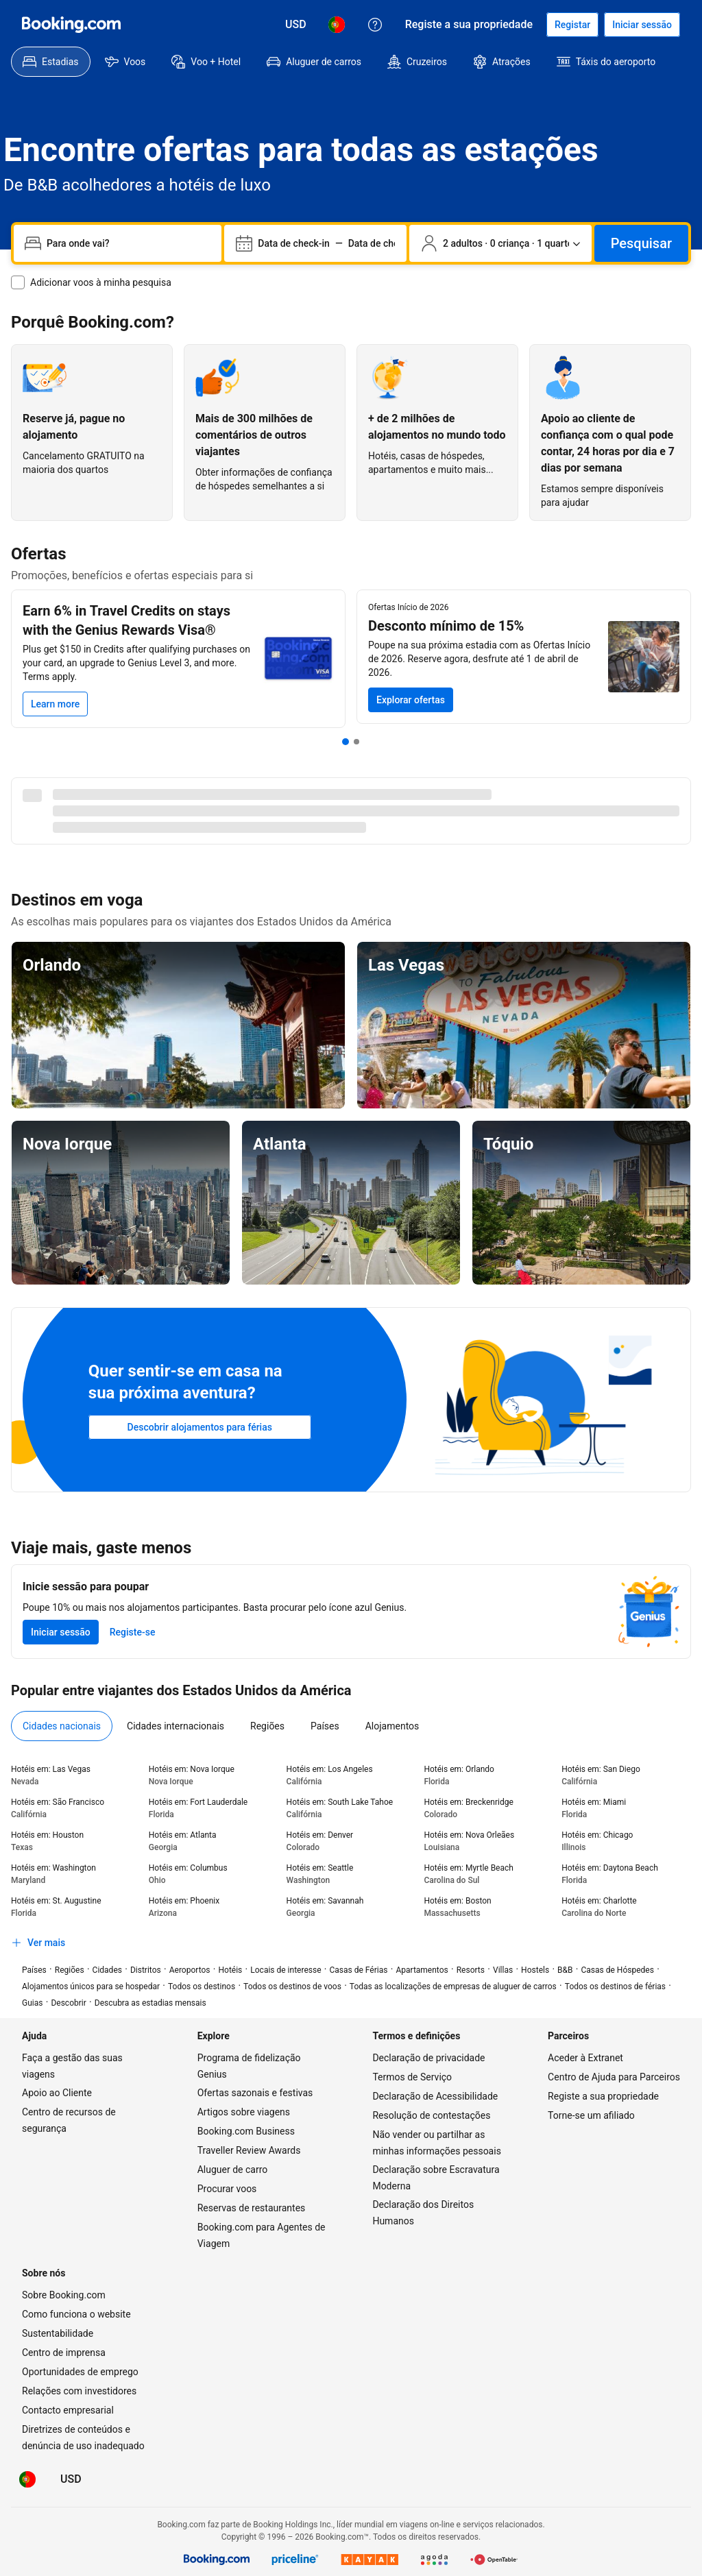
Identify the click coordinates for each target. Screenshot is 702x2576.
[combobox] (128, 243)
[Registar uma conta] (572, 24)
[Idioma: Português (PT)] (336, 24)
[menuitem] (50, 62)
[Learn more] (55, 704)
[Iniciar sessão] (642, 24)
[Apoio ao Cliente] (375, 24)
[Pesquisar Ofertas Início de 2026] (410, 700)
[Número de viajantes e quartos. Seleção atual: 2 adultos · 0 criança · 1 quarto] (500, 243)
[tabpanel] (351, 1859)
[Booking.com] (71, 24)
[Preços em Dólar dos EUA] (296, 24)
